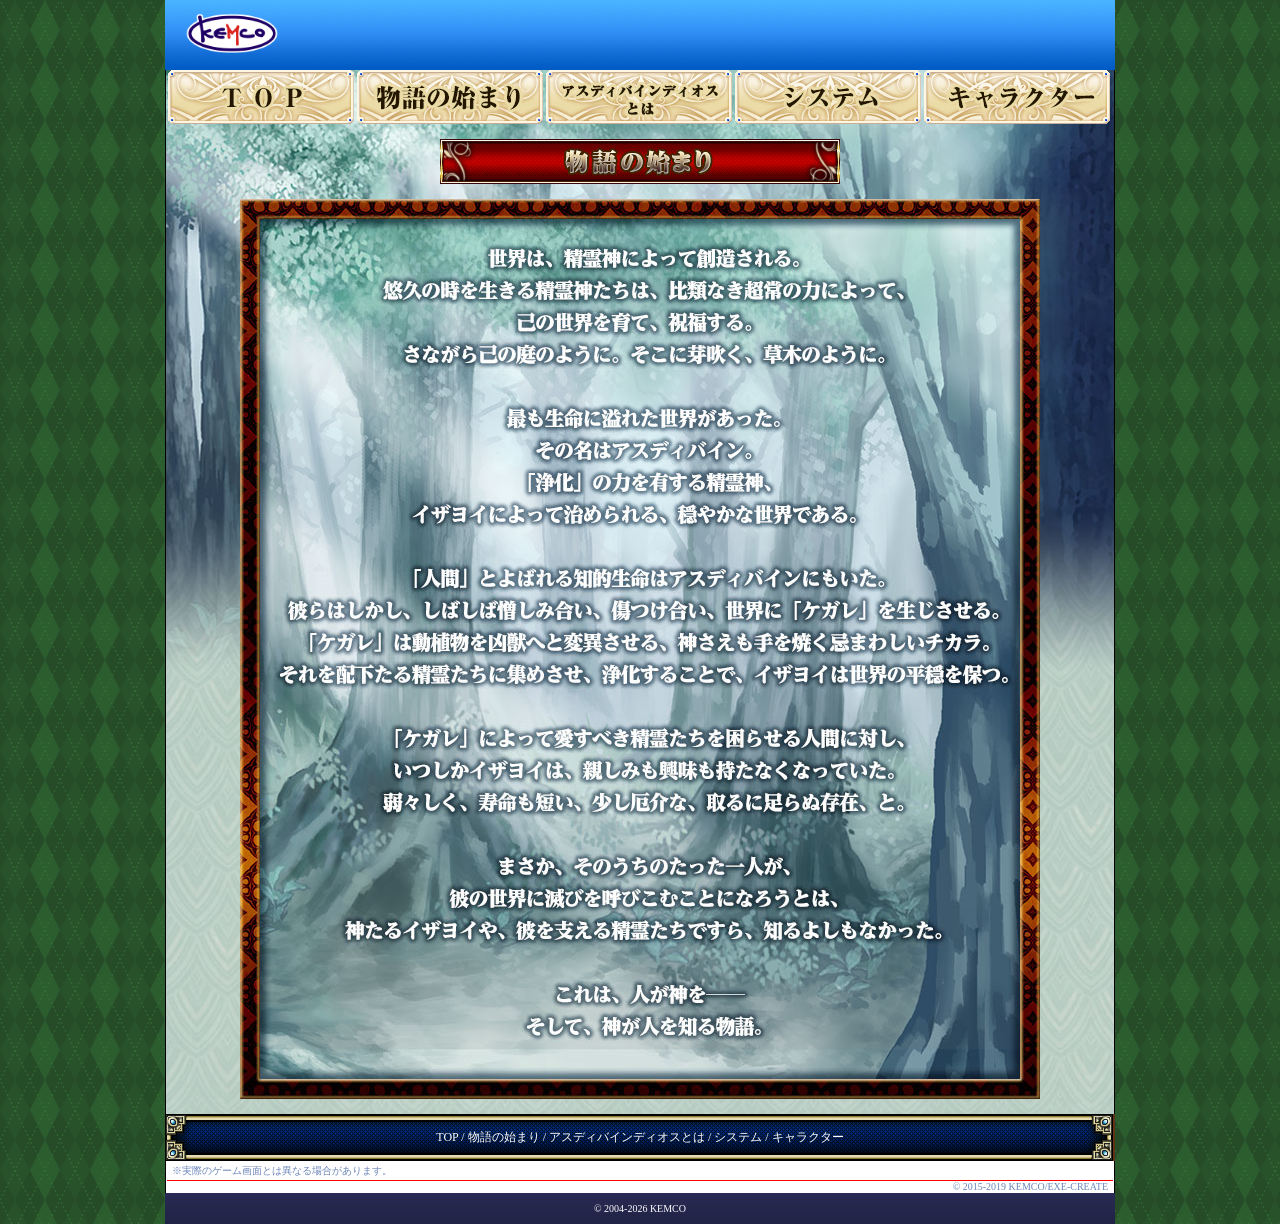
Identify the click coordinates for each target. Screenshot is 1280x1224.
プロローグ (450, 97)
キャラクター (1017, 97)
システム (828, 97)
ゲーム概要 (639, 97)
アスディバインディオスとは (627, 1137)
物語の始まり (504, 1137)
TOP (261, 97)
